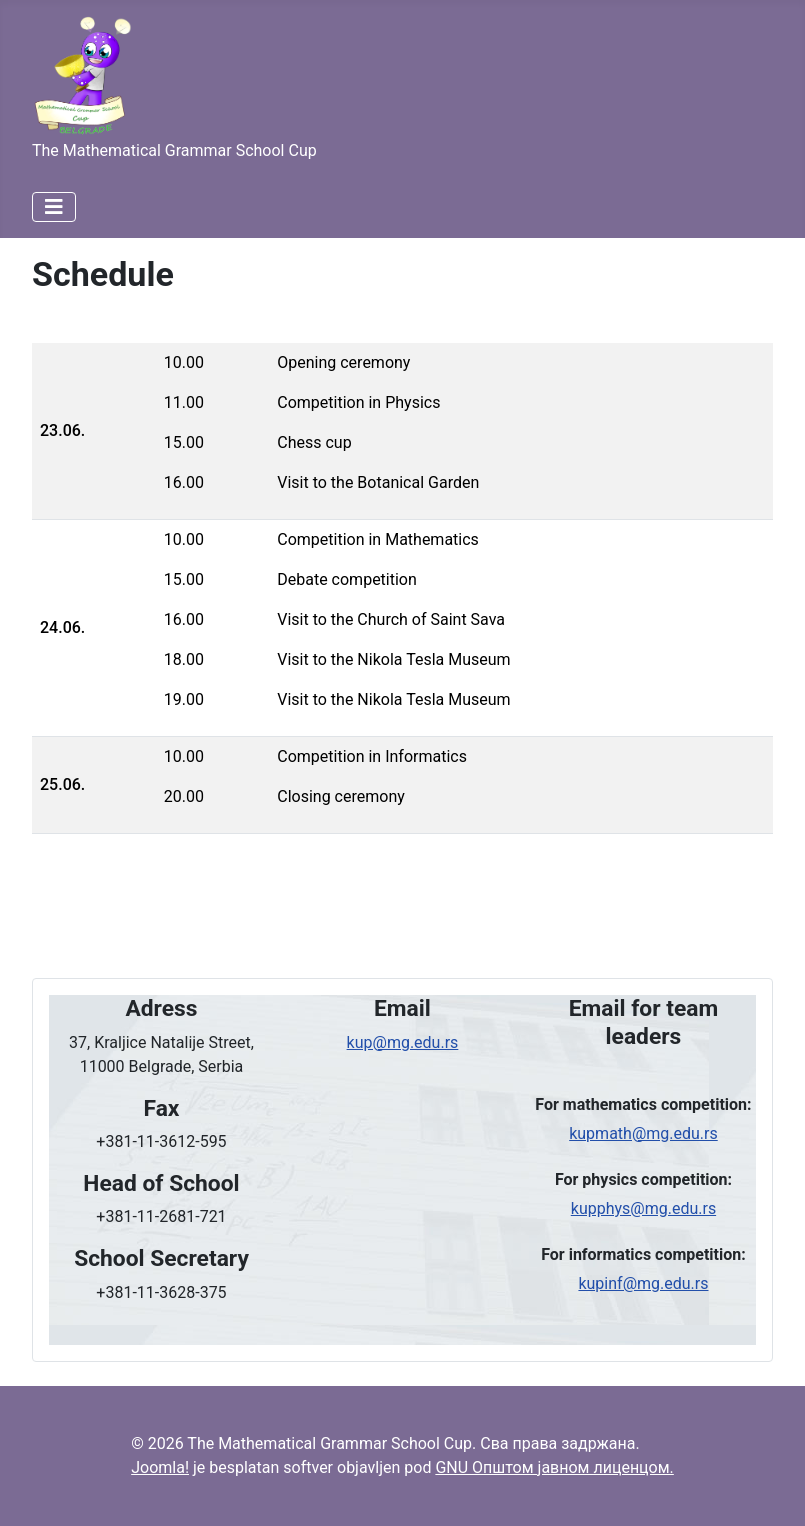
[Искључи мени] (54, 207)
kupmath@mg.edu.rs (643, 1133)
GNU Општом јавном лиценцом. (554, 1467)
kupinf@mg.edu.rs (643, 1283)
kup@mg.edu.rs (403, 1042)
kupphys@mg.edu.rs (643, 1208)
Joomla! (160, 1467)
